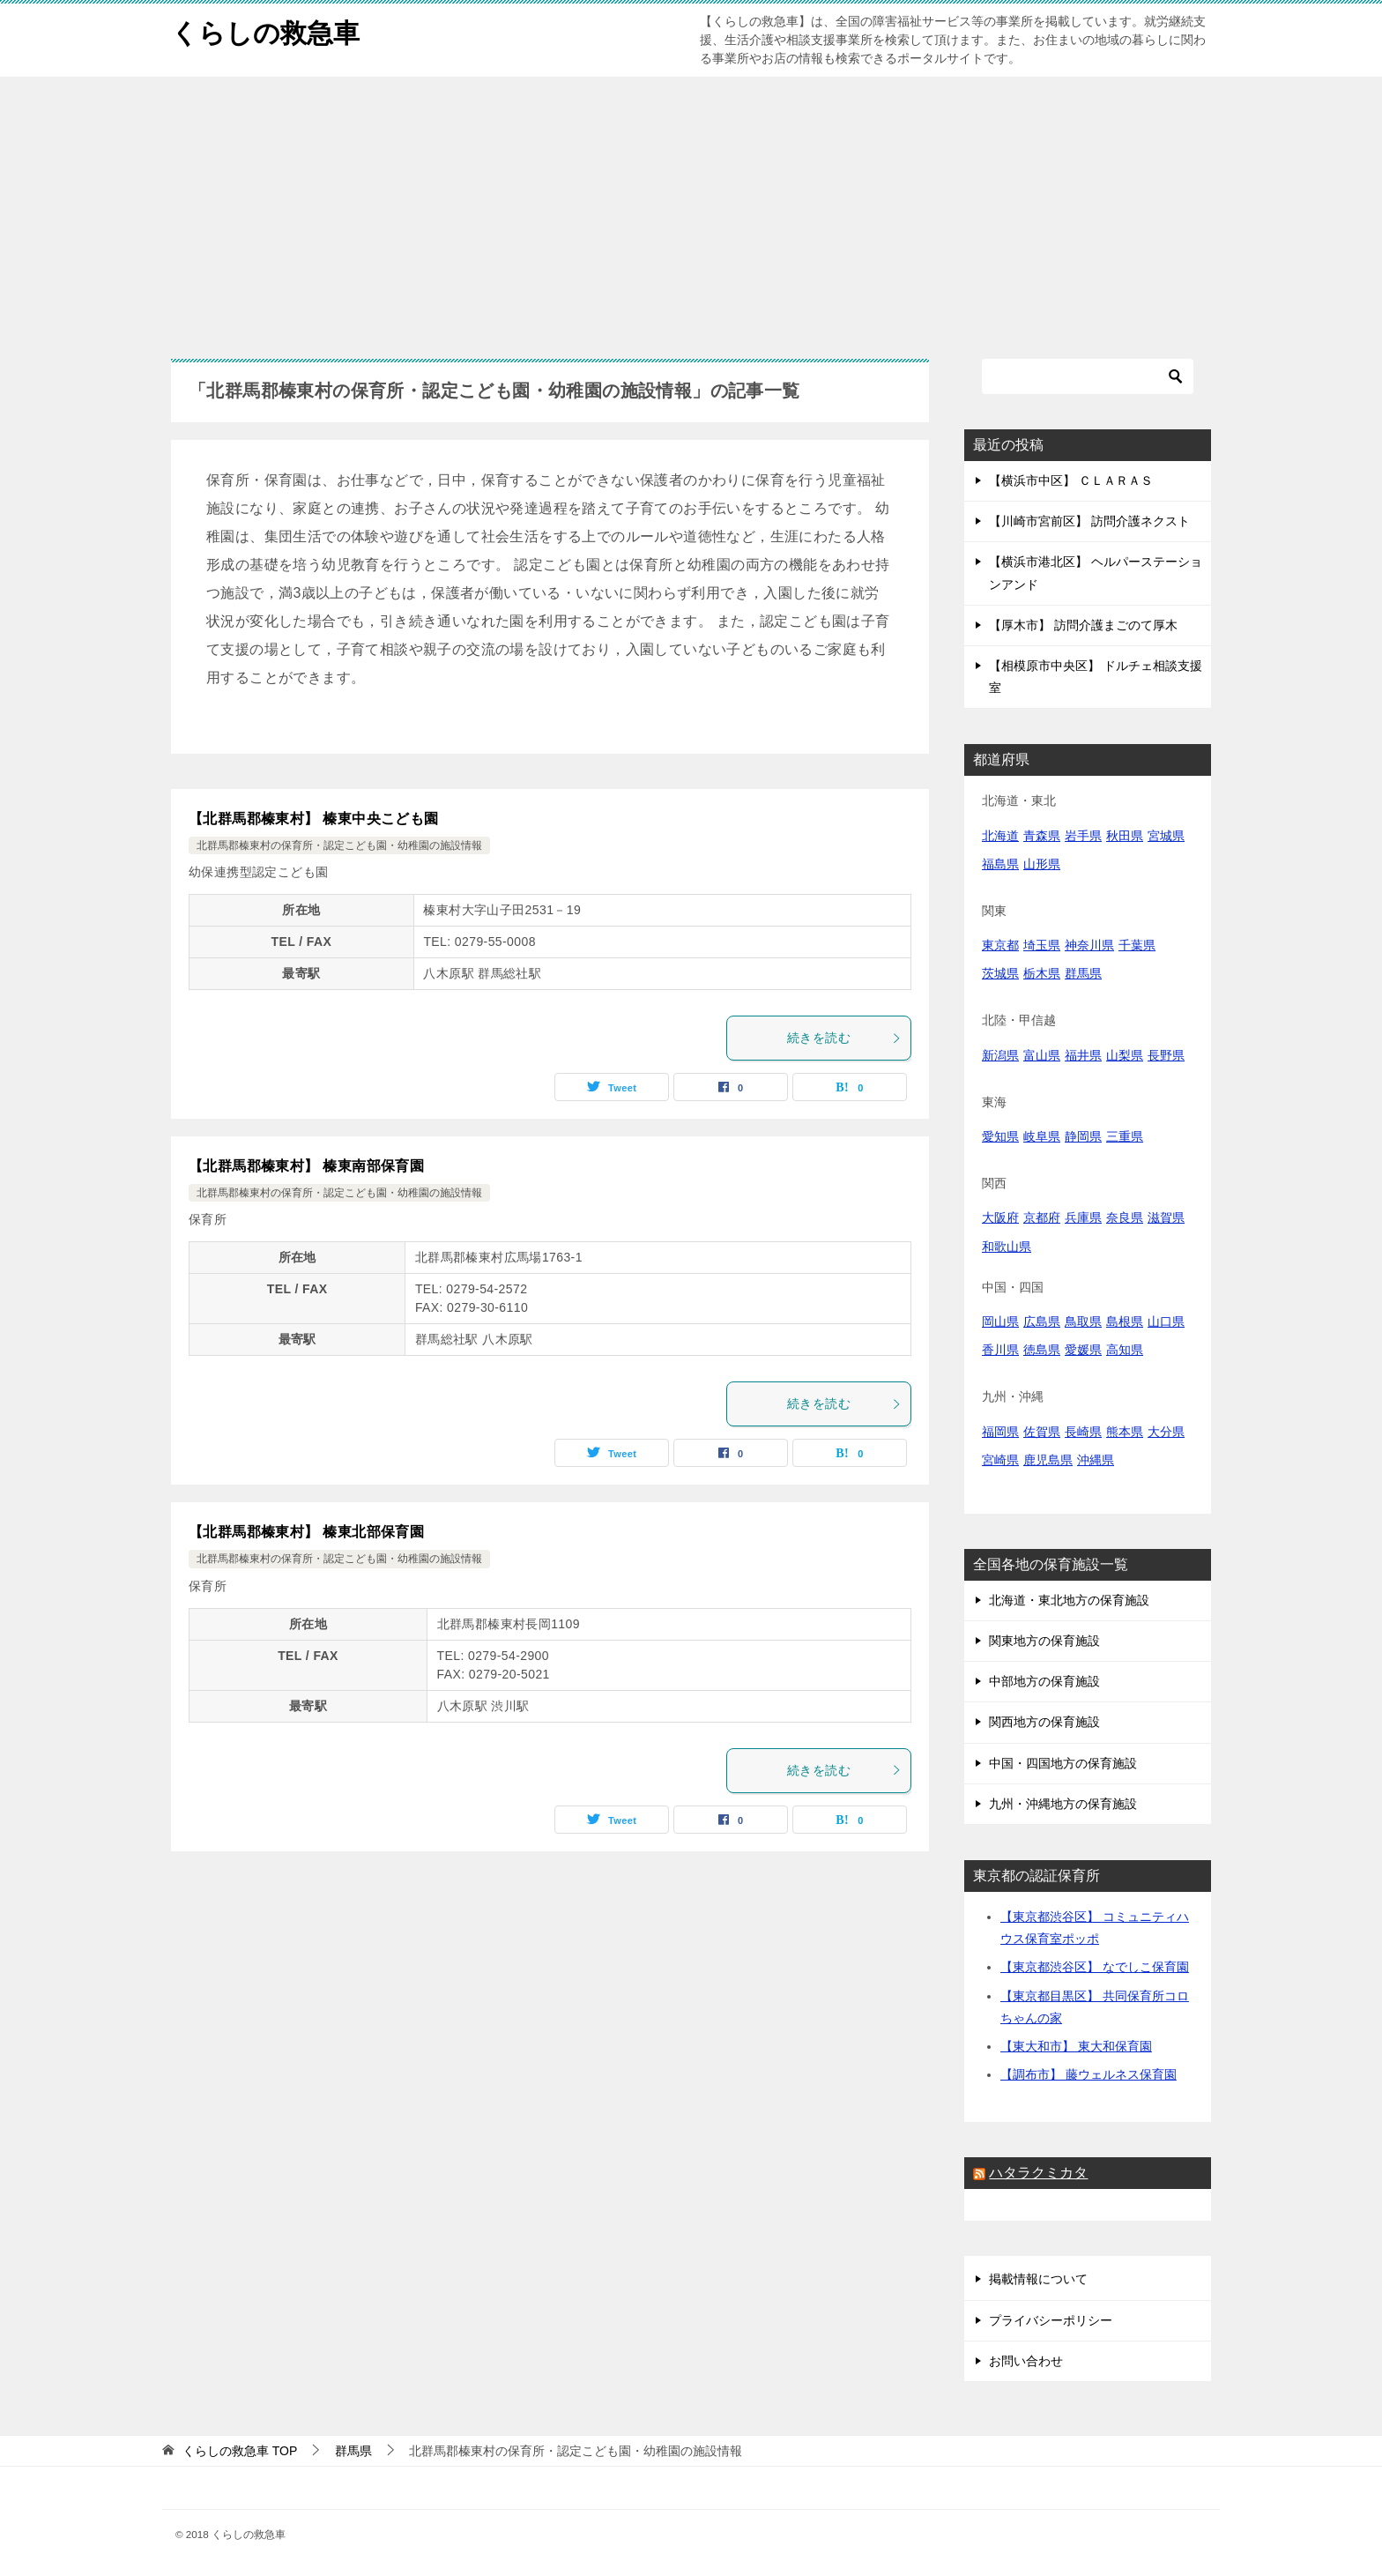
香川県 (1000, 1350)
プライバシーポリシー (1050, 2320)
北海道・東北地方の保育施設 (1069, 1600)
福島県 (1000, 864)
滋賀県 (1166, 1217)
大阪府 (1000, 1217)
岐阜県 (1041, 1136)
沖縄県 (1095, 1460)
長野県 (1166, 1055)
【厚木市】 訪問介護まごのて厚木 (1083, 625)
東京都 (1000, 945)
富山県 (1041, 1055)
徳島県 (1041, 1350)
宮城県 (1166, 836)
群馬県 (1083, 973)
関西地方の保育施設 (1044, 1722)
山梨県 (1124, 1055)
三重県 (1124, 1136)
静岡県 (1083, 1136)
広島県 (1041, 1321)
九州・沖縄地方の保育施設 (1063, 1804)
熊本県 (1124, 1432)
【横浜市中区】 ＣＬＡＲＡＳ (1071, 480)
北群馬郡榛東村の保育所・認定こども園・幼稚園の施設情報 (339, 845)
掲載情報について (1038, 2279)
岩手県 (1083, 836)
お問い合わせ (1026, 2361)
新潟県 (1000, 1055)
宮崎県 (1000, 1460)
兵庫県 (1083, 1217)
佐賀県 (1041, 1432)
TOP (239, 2451)
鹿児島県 (1048, 1460)
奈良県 (1124, 1217)
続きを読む (844, 1038)
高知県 (1124, 1350)
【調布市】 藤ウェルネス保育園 (1088, 2074)
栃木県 (1041, 973)
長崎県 (1083, 1432)
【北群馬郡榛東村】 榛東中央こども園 (314, 818)
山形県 (1041, 864)
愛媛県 (1083, 1350)
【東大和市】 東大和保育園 (1076, 2046)
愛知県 (1000, 1136)
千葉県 (1136, 945)
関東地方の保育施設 (1044, 1641)
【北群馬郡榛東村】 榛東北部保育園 (306, 1531)
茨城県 (1000, 973)
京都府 (1041, 1217)
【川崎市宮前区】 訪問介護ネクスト (1089, 521)
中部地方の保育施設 (1044, 1681)
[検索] (1087, 376)
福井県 (1083, 1055)
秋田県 (1124, 836)
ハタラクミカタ (1038, 2172)
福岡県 (1000, 1432)
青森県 (1041, 836)
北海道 (1000, 836)
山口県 (1166, 1321)
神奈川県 (1089, 945)
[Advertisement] (691, 209)
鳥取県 (1083, 1321)
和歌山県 (1006, 1247)
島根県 (1124, 1321)
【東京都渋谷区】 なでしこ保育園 (1094, 1967)
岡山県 (1000, 1321)
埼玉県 (1041, 945)
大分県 (1166, 1432)
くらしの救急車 (265, 30)
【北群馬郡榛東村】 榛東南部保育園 (306, 1165)
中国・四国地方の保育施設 (1063, 1763)
